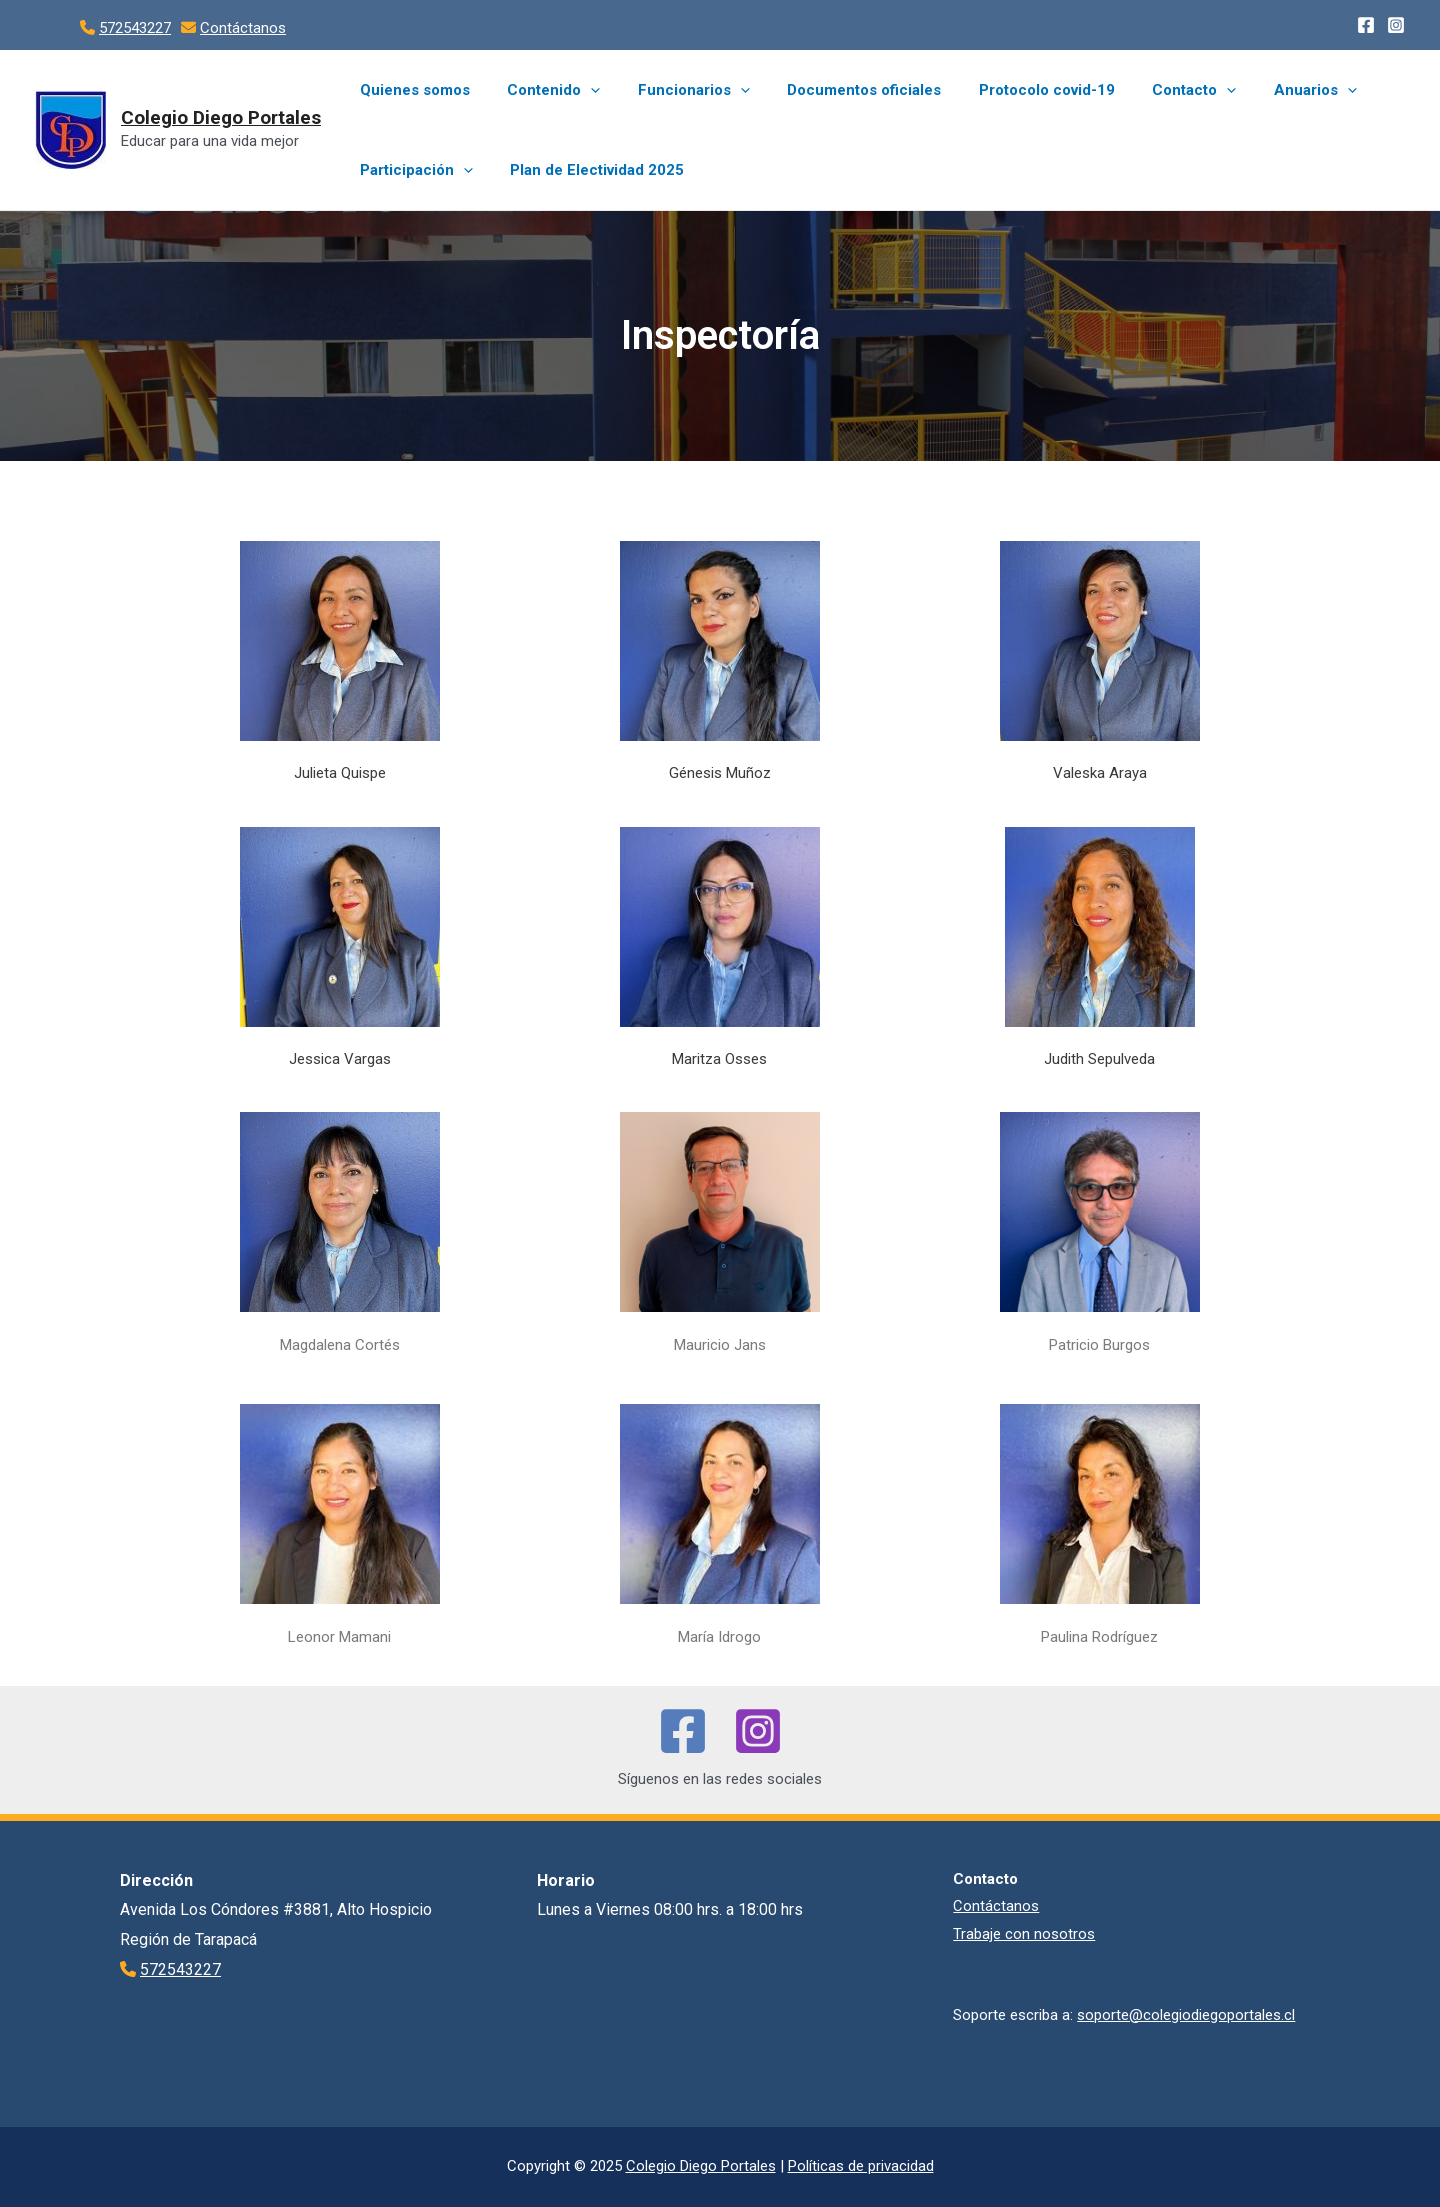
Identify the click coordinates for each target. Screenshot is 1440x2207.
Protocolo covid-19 (1013, 90)
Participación (412, 170)
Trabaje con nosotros (1024, 1934)
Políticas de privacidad (861, 2166)
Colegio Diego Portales (221, 117)
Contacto (1153, 90)
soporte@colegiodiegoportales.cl (1186, 2015)
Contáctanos (243, 28)
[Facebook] (1366, 25)
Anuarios (1266, 90)
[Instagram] (1396, 25)
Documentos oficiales (838, 90)
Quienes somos (411, 90)
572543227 (135, 28)
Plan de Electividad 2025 (586, 170)
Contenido (542, 90)
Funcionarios (675, 90)
